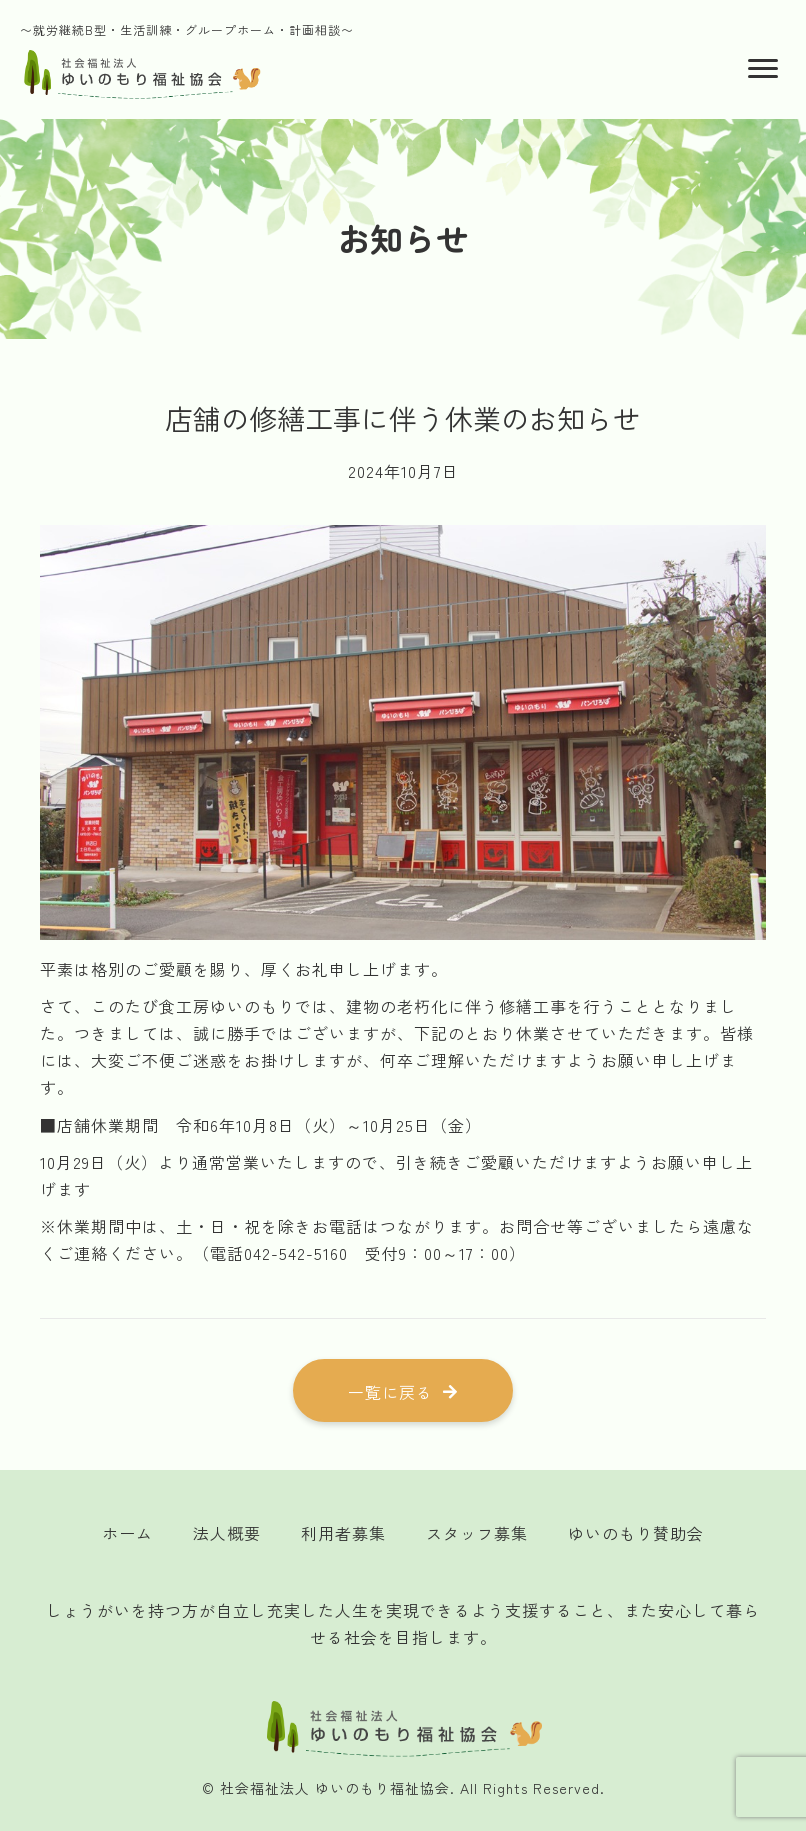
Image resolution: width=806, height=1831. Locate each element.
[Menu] (763, 69)
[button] (403, 1391)
